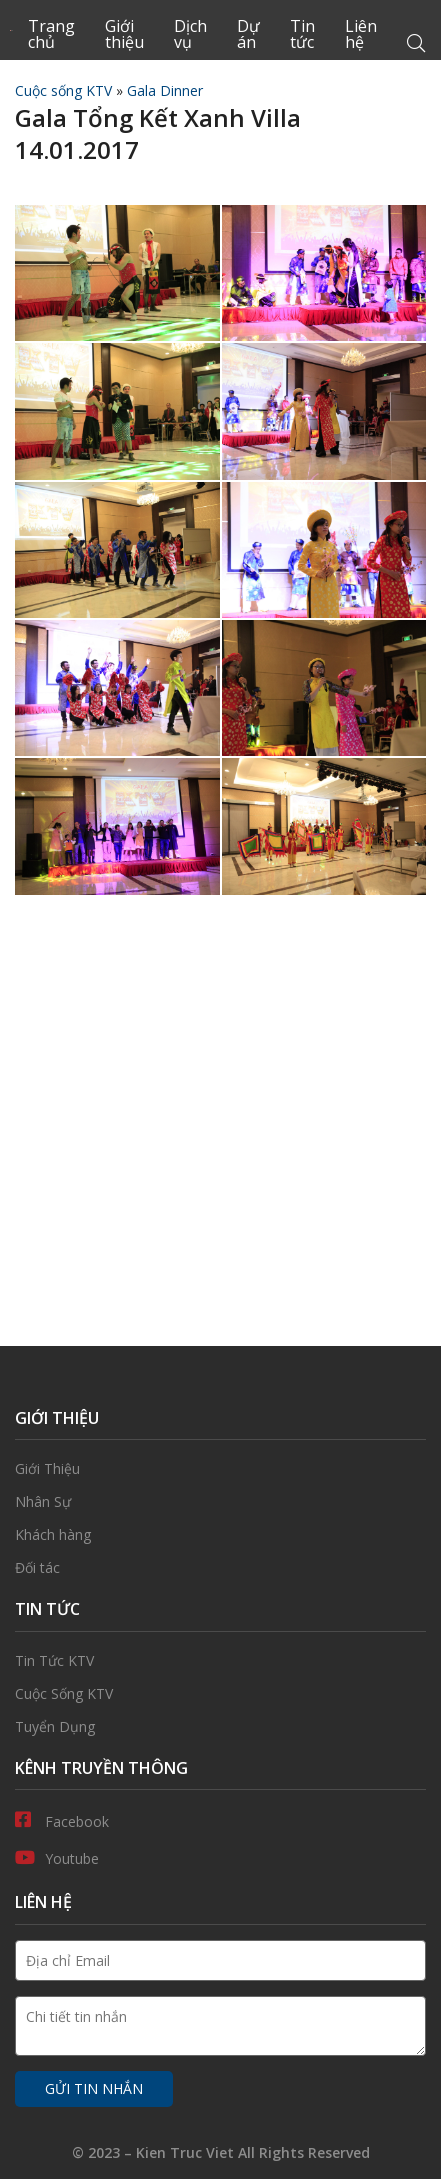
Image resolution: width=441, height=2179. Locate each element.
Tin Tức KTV (220, 1661)
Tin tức (302, 34)
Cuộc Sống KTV (220, 1694)
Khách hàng (220, 1535)
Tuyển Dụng (220, 1727)
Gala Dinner (165, 90)
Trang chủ (51, 34)
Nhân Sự (220, 1502)
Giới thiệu (124, 34)
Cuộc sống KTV (63, 90)
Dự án (248, 34)
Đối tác (220, 1568)
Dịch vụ (190, 34)
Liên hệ (361, 34)
